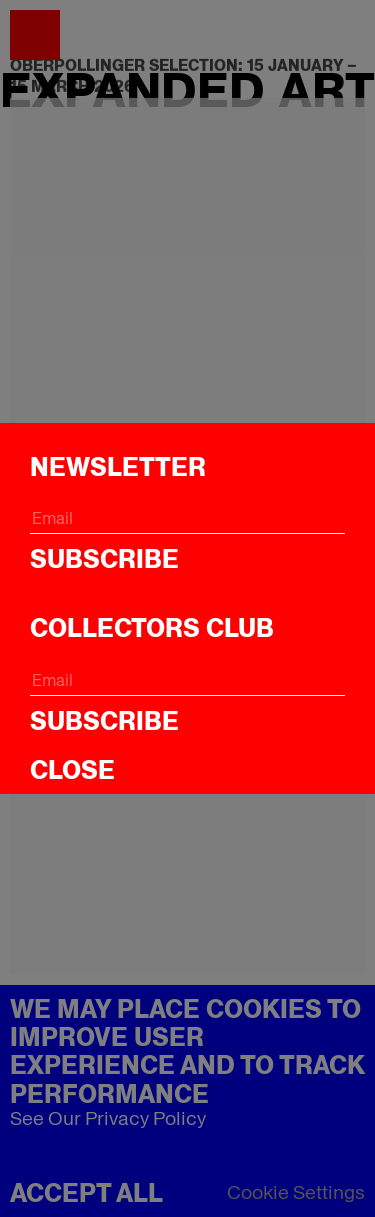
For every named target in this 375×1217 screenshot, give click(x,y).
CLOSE (72, 770)
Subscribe (104, 559)
